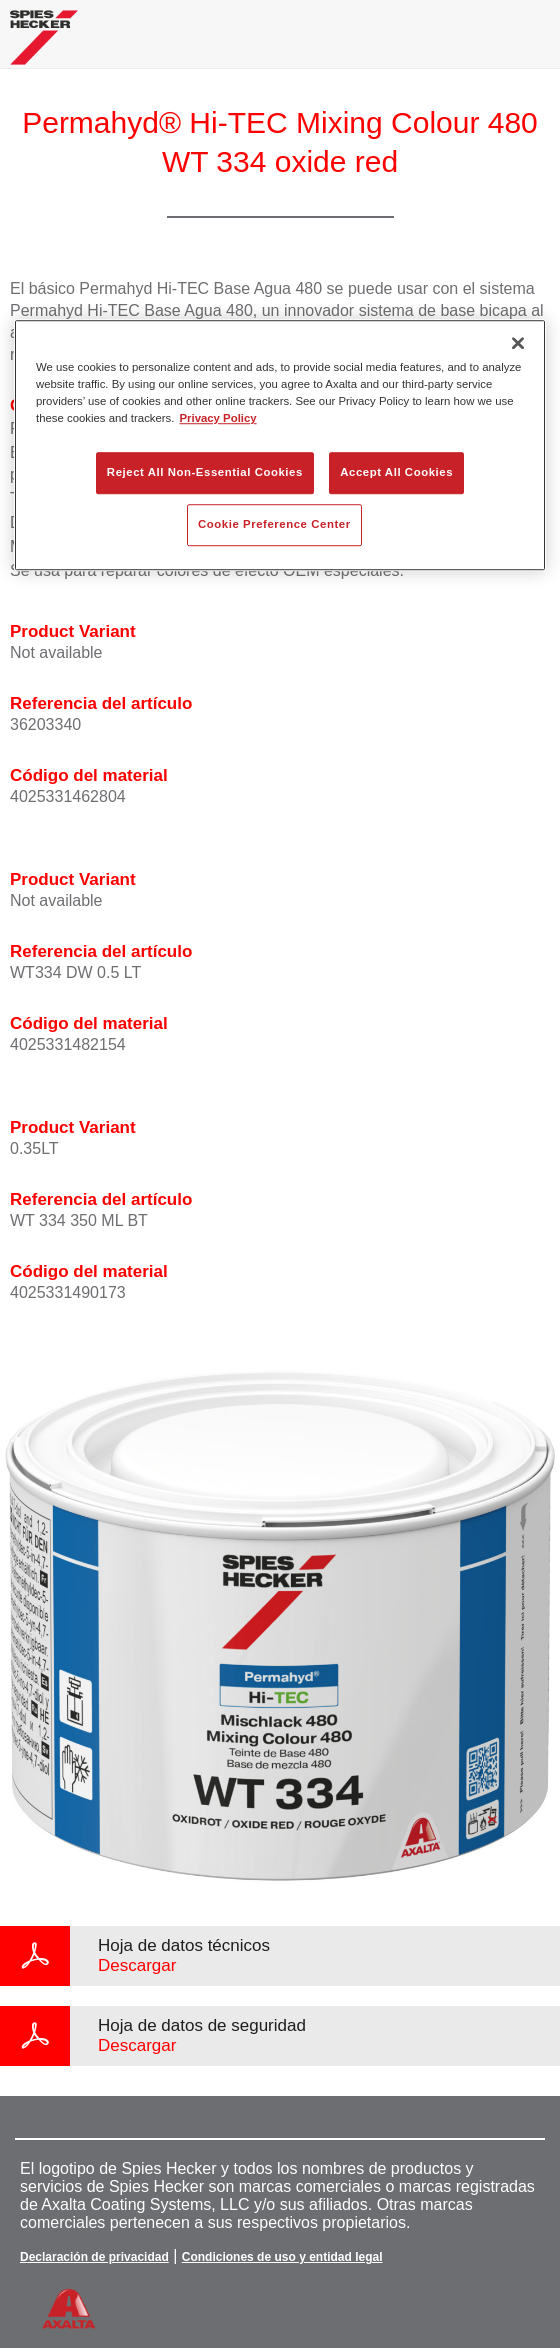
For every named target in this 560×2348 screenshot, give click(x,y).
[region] (280, 445)
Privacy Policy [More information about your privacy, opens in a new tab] (217, 419)
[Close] (518, 343)
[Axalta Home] (44, 45)
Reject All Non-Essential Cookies (205, 473)
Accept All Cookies (396, 473)
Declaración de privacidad (94, 2257)
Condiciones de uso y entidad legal (282, 2257)
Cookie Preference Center (274, 525)
